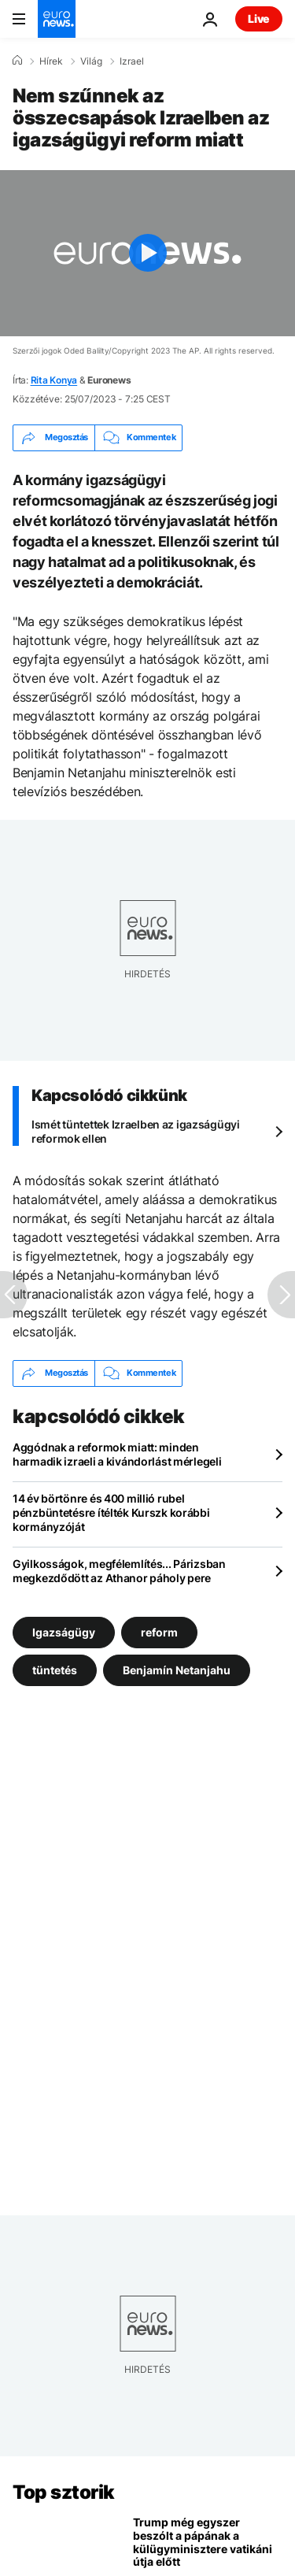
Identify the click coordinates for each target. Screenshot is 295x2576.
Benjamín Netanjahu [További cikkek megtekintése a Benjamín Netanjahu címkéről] (176, 1670)
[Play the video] (147, 253)
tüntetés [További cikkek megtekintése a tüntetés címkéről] (54, 1670)
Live (259, 18)
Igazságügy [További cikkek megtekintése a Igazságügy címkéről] (63, 1632)
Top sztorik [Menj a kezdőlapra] (64, 2492)
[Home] (17, 60)
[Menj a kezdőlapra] (57, 19)
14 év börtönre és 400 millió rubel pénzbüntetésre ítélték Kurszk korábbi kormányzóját (111, 1512)
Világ (91, 61)
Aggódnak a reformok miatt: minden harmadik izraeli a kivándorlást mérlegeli (117, 1454)
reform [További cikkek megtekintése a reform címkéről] (159, 1632)
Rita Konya (54, 380)
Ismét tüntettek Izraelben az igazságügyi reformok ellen (135, 1131)
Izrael (132, 61)
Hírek (51, 61)
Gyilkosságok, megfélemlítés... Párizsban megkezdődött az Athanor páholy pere (119, 1571)
